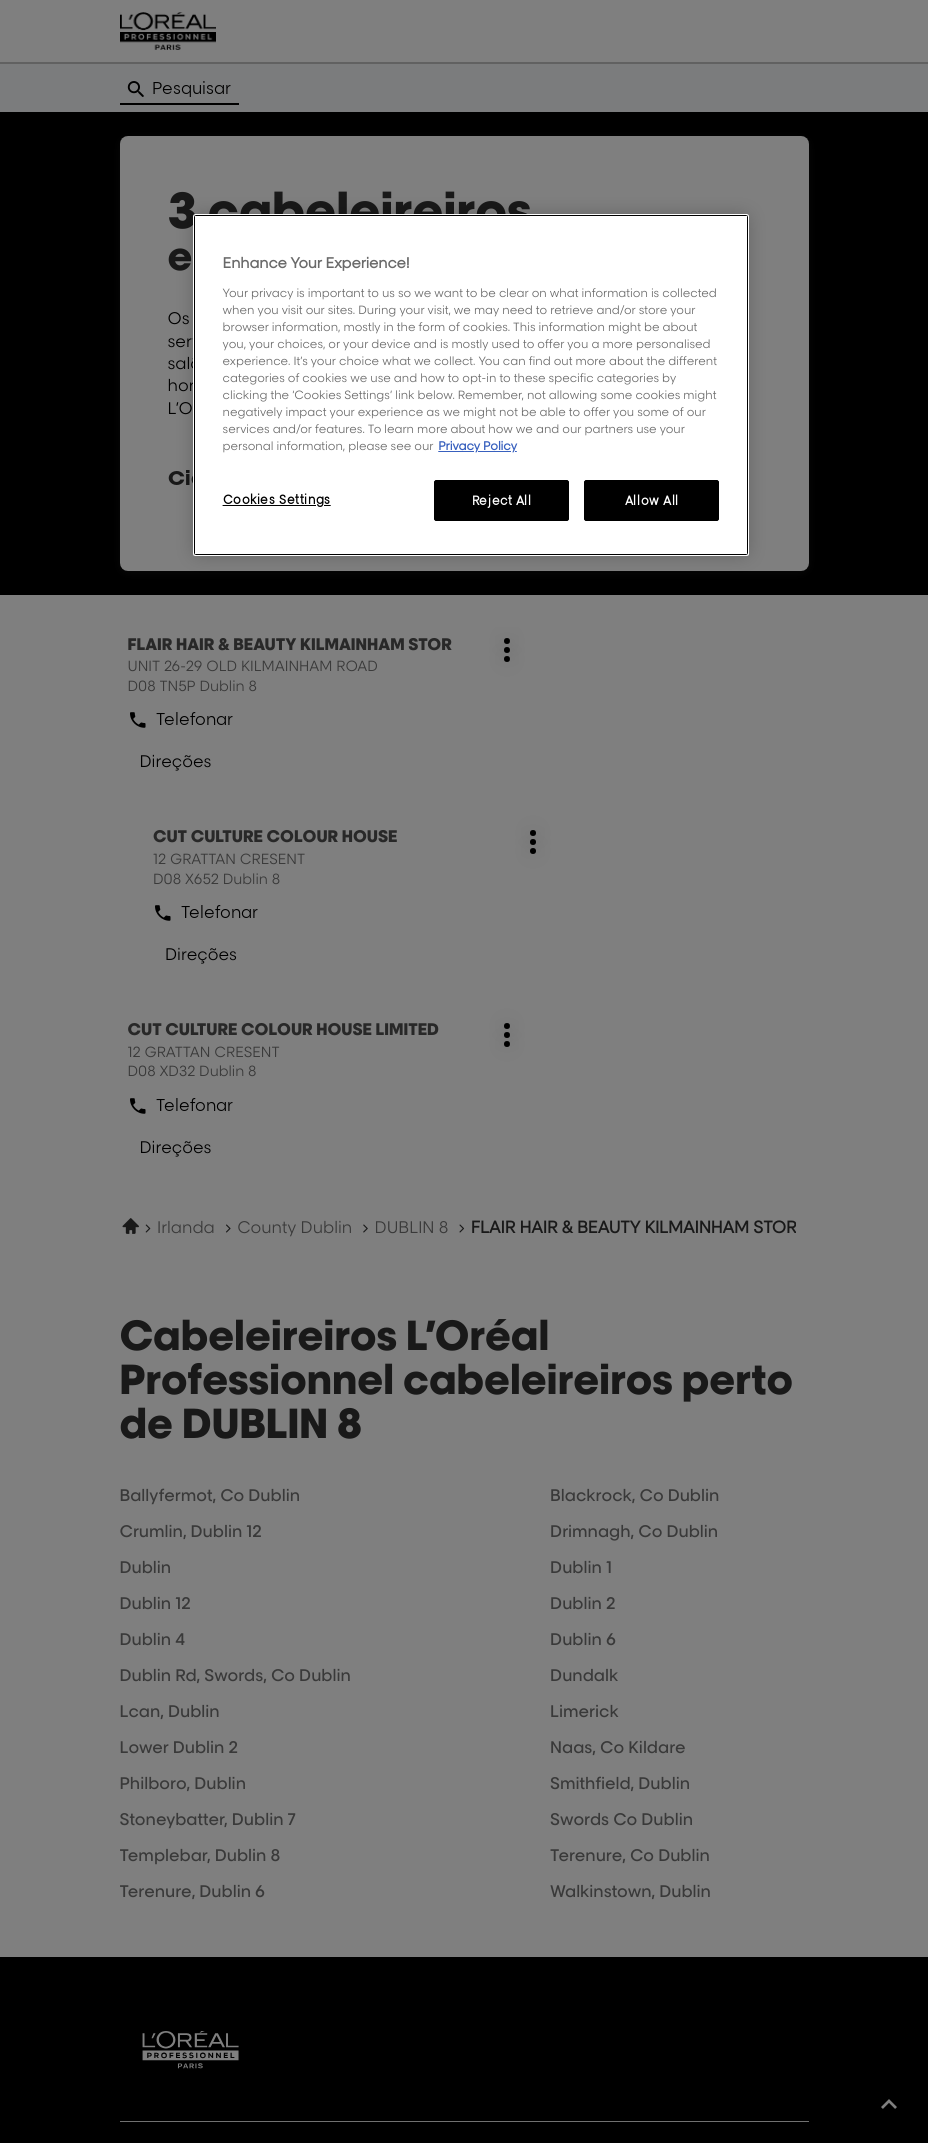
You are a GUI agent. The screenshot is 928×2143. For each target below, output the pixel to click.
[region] (471, 385)
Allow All (652, 500)
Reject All (502, 500)
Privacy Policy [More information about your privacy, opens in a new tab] (477, 445)
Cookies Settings (277, 499)
